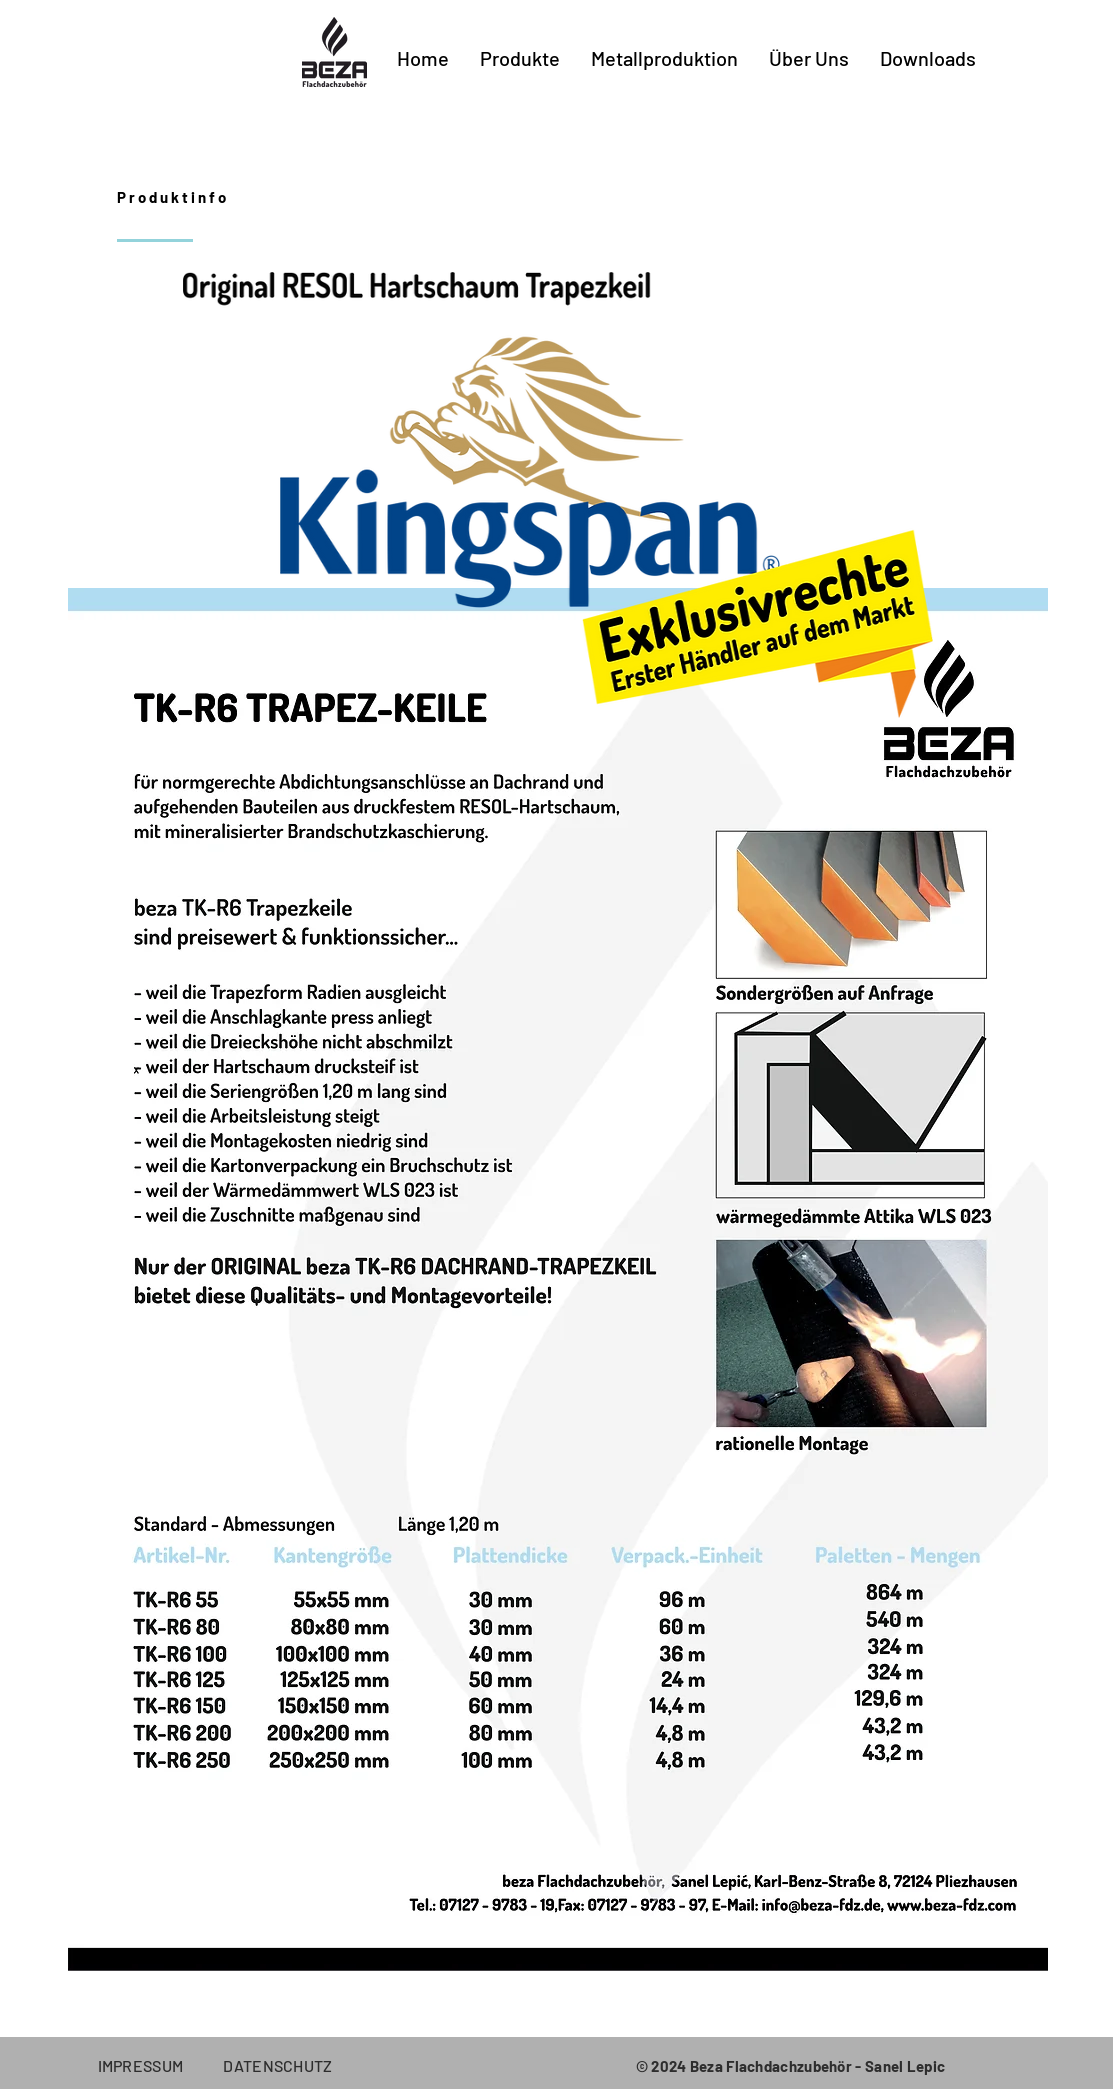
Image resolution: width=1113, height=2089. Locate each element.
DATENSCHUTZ (278, 2065)
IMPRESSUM (161, 2065)
